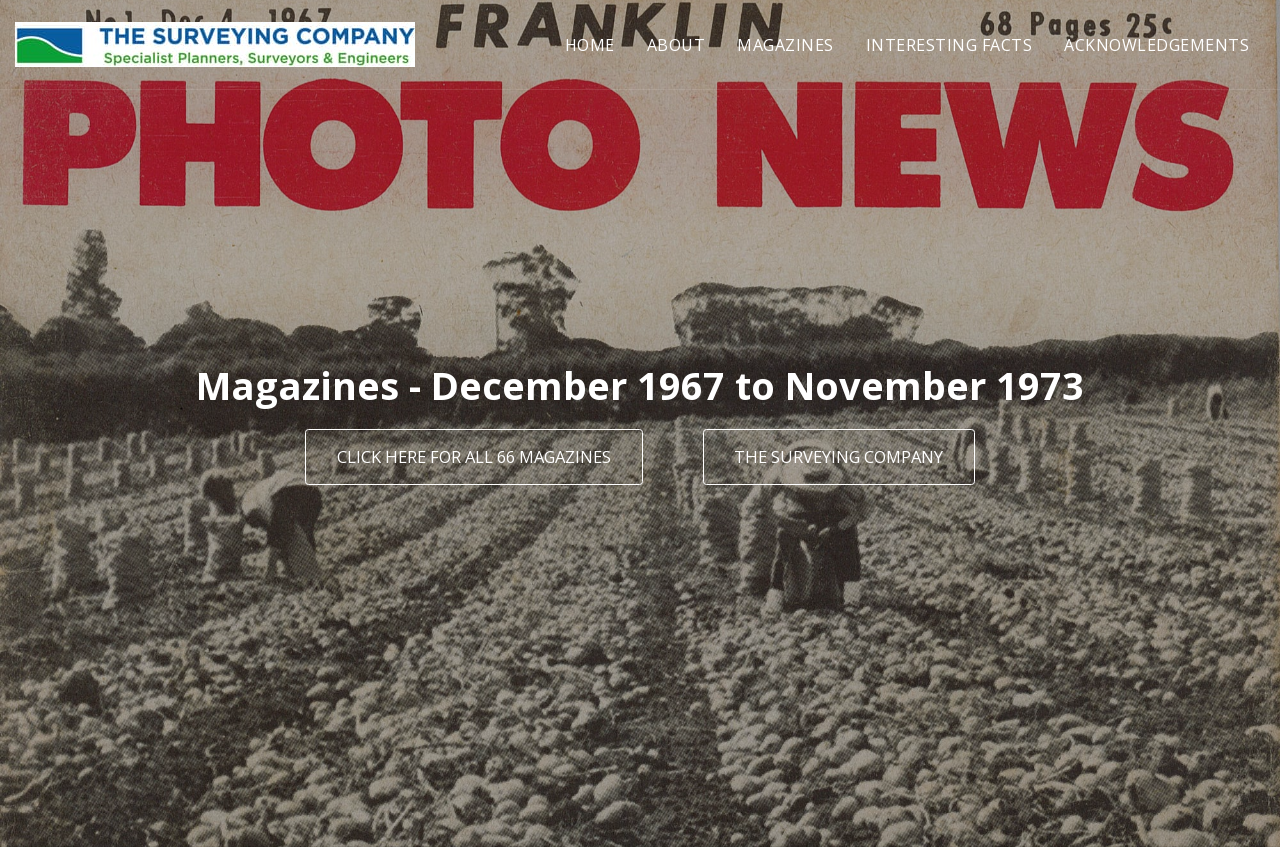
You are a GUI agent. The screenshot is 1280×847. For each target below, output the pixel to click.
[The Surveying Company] (839, 457)
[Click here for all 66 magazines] (473, 457)
